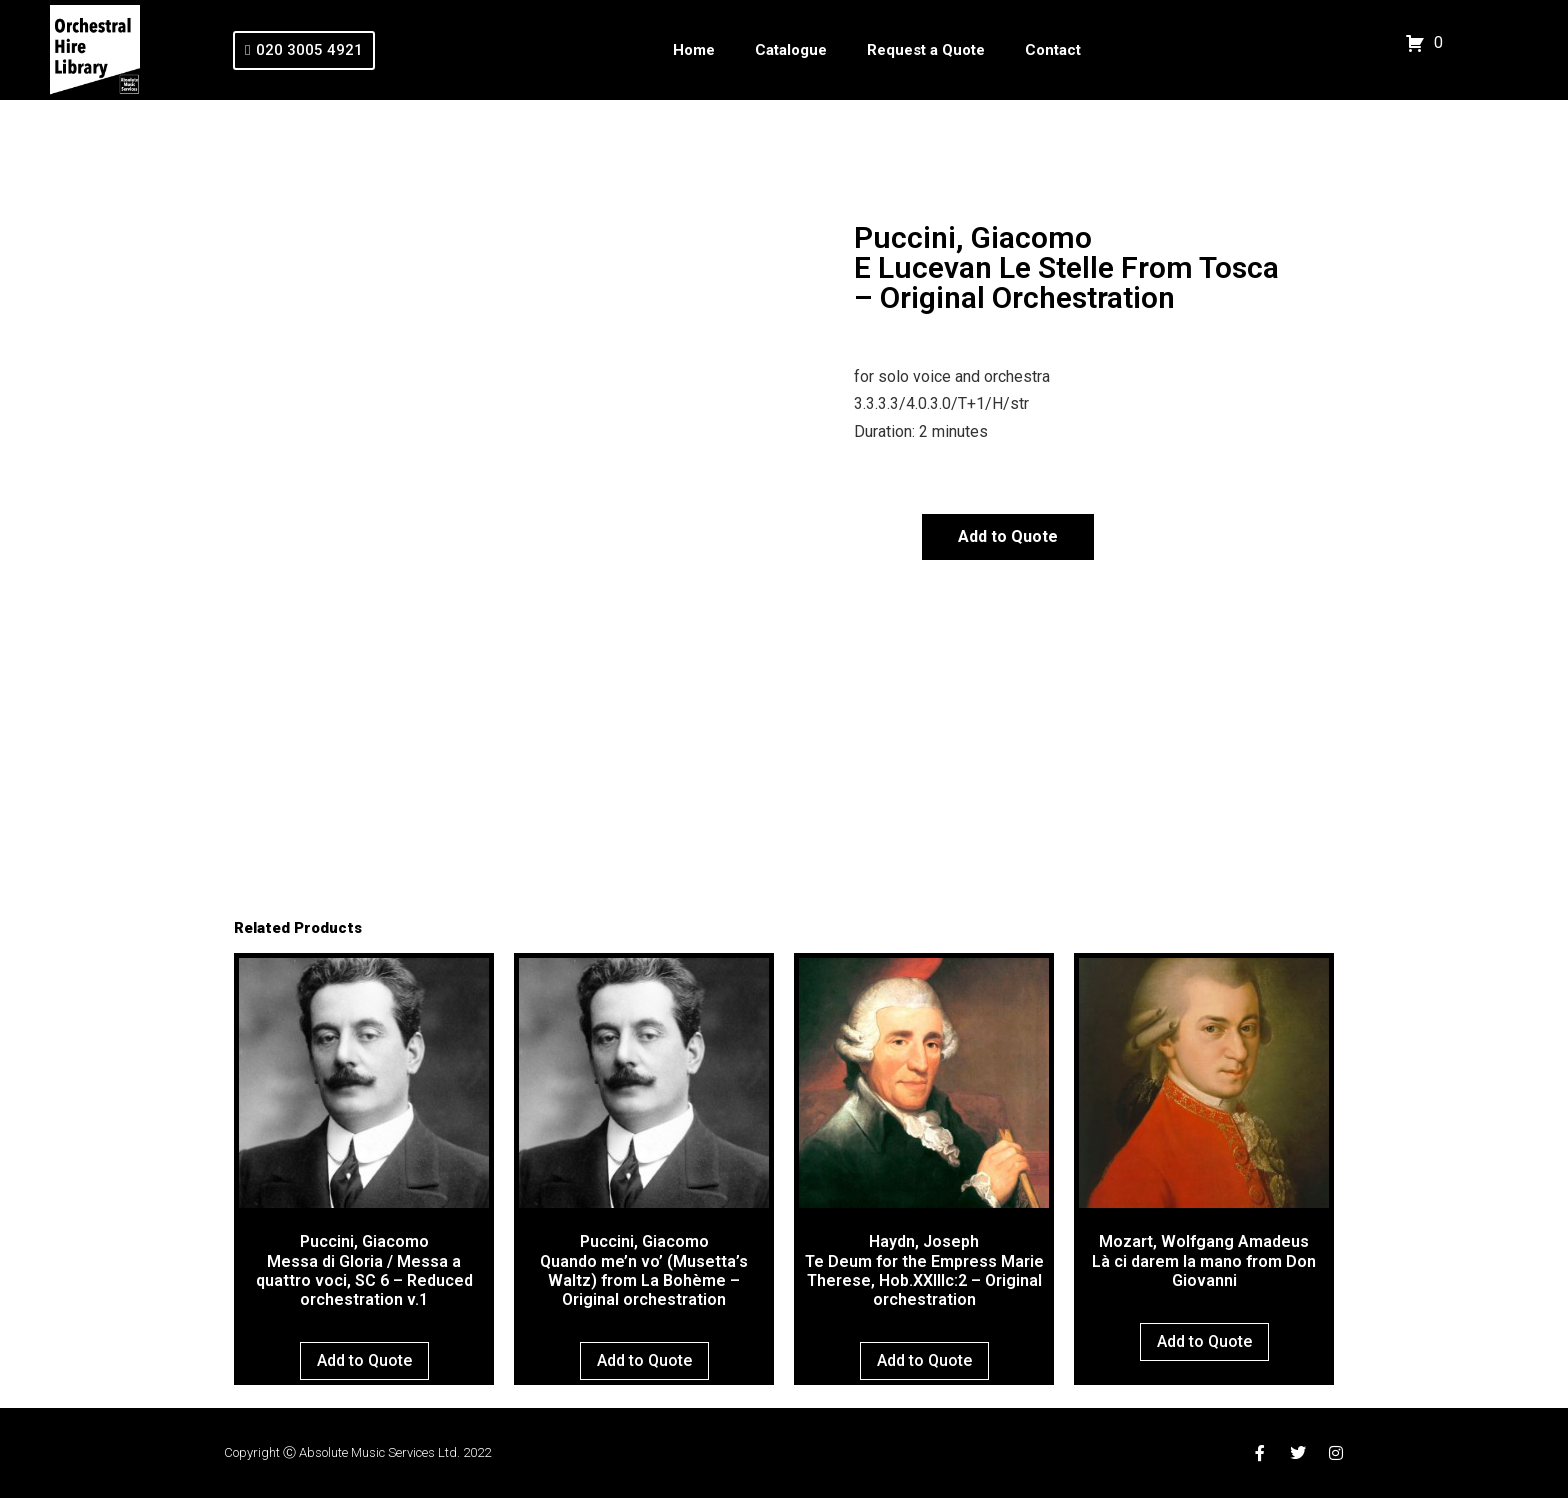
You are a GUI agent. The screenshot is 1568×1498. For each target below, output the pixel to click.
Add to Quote (1008, 536)
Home (694, 50)
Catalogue (791, 50)
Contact (1053, 50)
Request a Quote (926, 50)
